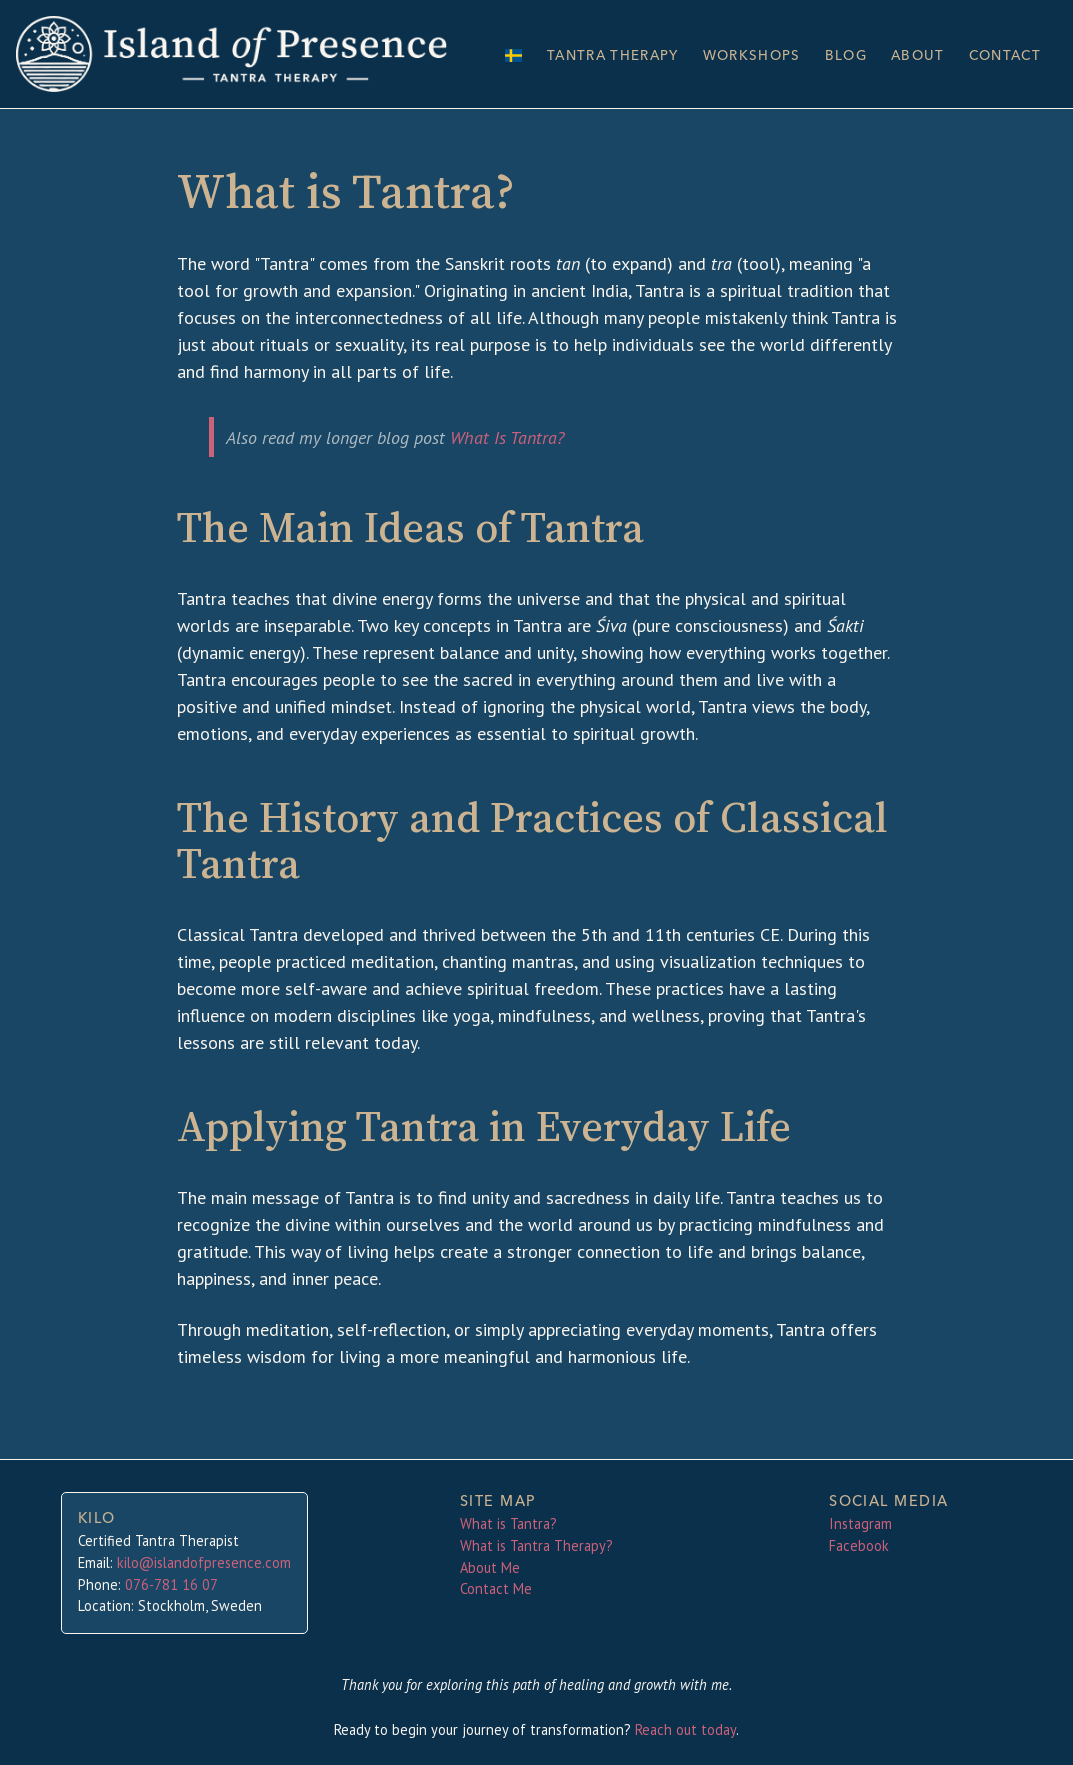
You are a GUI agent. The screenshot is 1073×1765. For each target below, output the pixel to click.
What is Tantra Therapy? (536, 1545)
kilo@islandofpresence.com (204, 1562)
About (911, 54)
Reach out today (685, 1729)
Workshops (739, 55)
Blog (837, 54)
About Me (490, 1567)
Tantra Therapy (594, 55)
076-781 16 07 (171, 1584)
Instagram (860, 1523)
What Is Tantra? (507, 434)
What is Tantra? (508, 1523)
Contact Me (496, 1588)
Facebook (859, 1545)
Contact (1002, 54)
